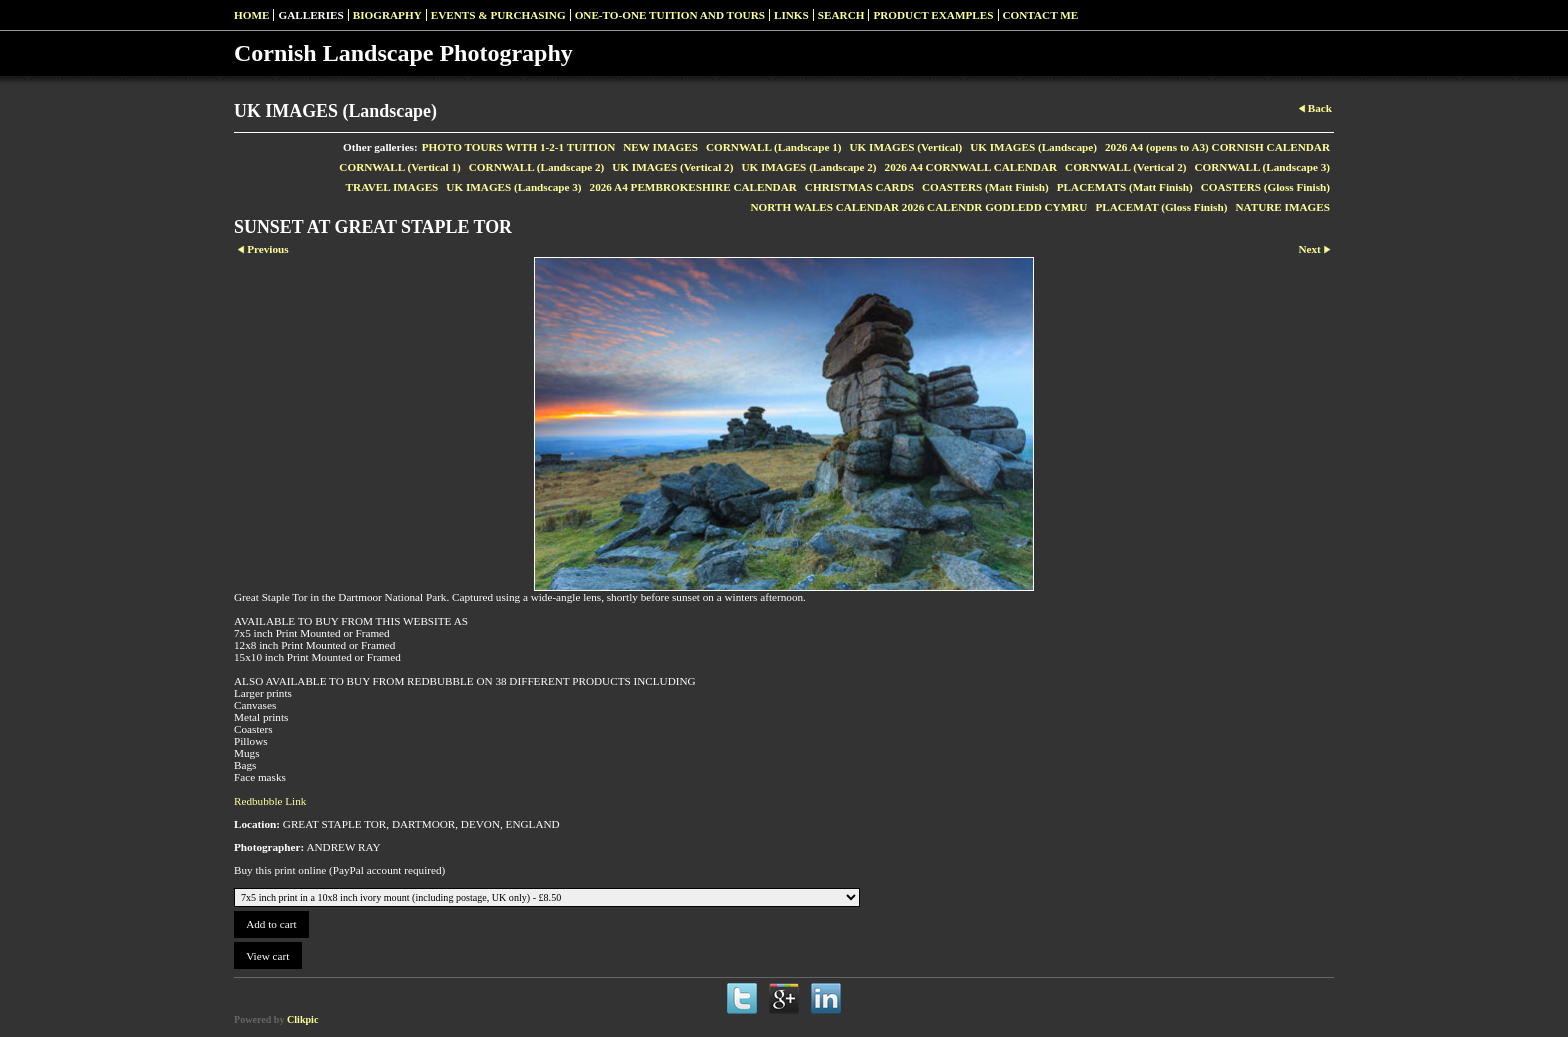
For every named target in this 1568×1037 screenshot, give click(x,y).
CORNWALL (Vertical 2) (1125, 167)
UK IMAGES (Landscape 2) (808, 167)
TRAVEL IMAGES (392, 187)
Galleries (310, 15)
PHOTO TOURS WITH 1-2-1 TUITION (519, 147)
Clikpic (302, 1019)
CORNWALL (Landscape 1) (774, 147)
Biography (387, 15)
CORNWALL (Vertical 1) (399, 167)
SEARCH (841, 15)
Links (791, 15)
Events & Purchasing (498, 15)
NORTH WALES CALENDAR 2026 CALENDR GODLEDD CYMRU (918, 207)
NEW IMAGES (660, 147)
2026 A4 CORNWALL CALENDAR (971, 167)
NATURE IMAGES (1282, 207)
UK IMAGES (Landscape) (1033, 147)
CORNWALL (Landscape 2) (537, 167)
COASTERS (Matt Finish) (985, 187)
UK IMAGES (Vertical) (905, 147)
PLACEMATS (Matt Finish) (1125, 187)
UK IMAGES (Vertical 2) (672, 167)
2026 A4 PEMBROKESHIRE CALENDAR (693, 187)
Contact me (1041, 15)
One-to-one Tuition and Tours (670, 15)
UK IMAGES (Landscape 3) (513, 187)
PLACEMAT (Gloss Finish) (1161, 207)
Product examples (933, 15)
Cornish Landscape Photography (403, 53)
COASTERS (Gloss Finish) (1265, 187)
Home (251, 15)
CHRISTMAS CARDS (859, 187)
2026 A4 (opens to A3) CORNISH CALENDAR (1217, 147)
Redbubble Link (270, 801)
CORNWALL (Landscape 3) (1262, 167)
